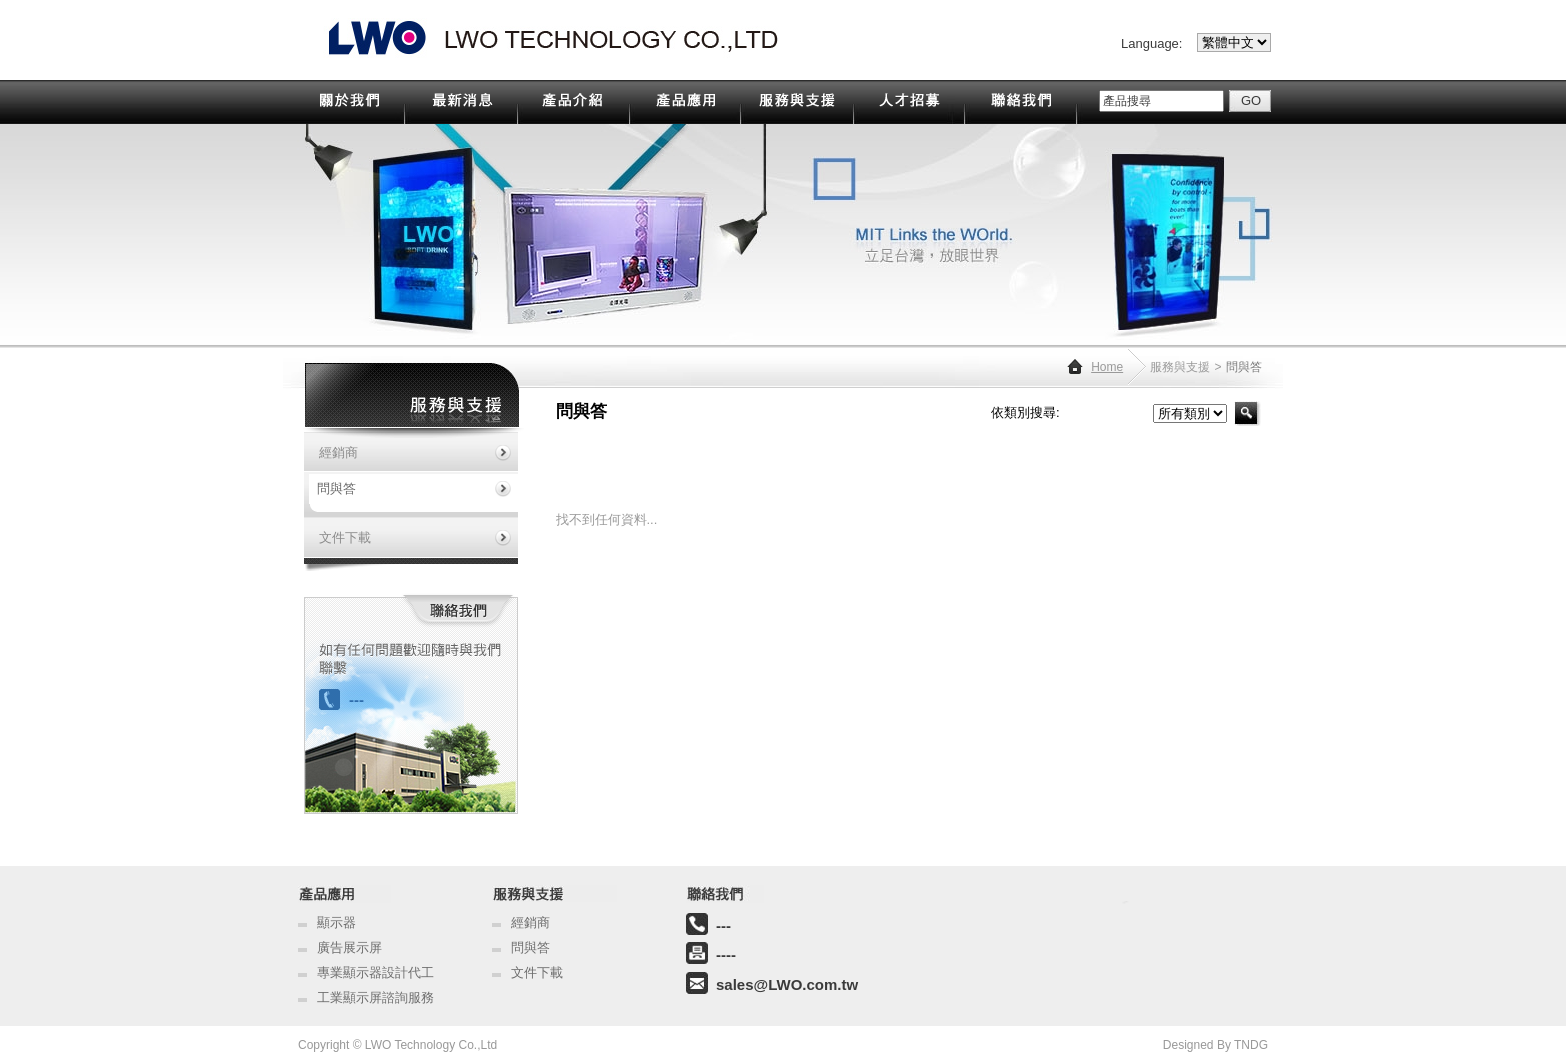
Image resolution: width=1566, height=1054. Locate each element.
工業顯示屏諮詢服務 (375, 997)
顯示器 (336, 922)
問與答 (530, 947)
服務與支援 (1180, 367)
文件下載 (537, 972)
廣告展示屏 (349, 947)
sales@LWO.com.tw (787, 984)
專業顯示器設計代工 (375, 972)
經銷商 (530, 922)
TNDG (1251, 1045)
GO (1251, 100)
